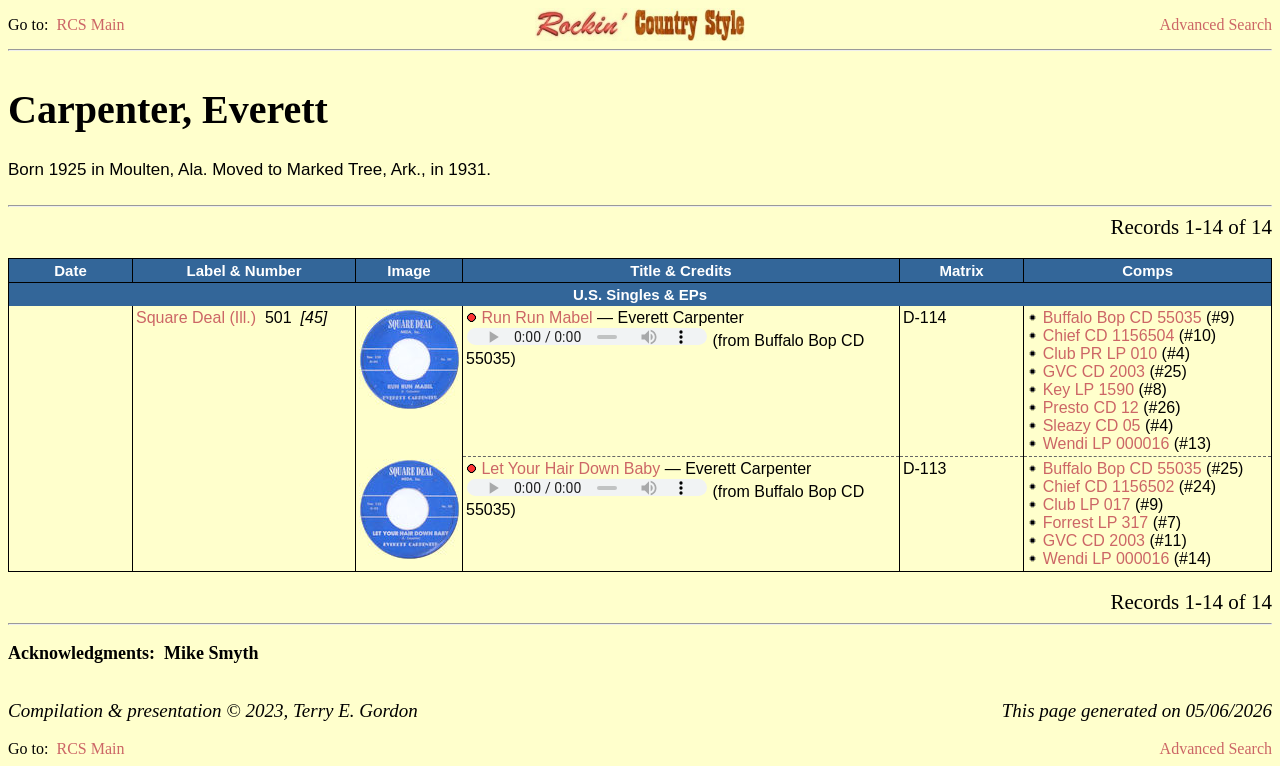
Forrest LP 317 (1096, 522)
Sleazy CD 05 (1092, 425)
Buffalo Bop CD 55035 (1122, 317)
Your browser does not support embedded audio (587, 336)
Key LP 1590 (1088, 389)
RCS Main (90, 24)
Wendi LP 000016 (1106, 443)
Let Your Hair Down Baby (570, 468)
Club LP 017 (1087, 504)
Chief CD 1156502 (1109, 486)
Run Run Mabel (536, 317)
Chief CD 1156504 (1109, 335)
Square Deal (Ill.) (196, 317)
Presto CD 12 (1091, 407)
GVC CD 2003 (1094, 371)
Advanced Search (1216, 24)
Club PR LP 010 (1100, 353)
